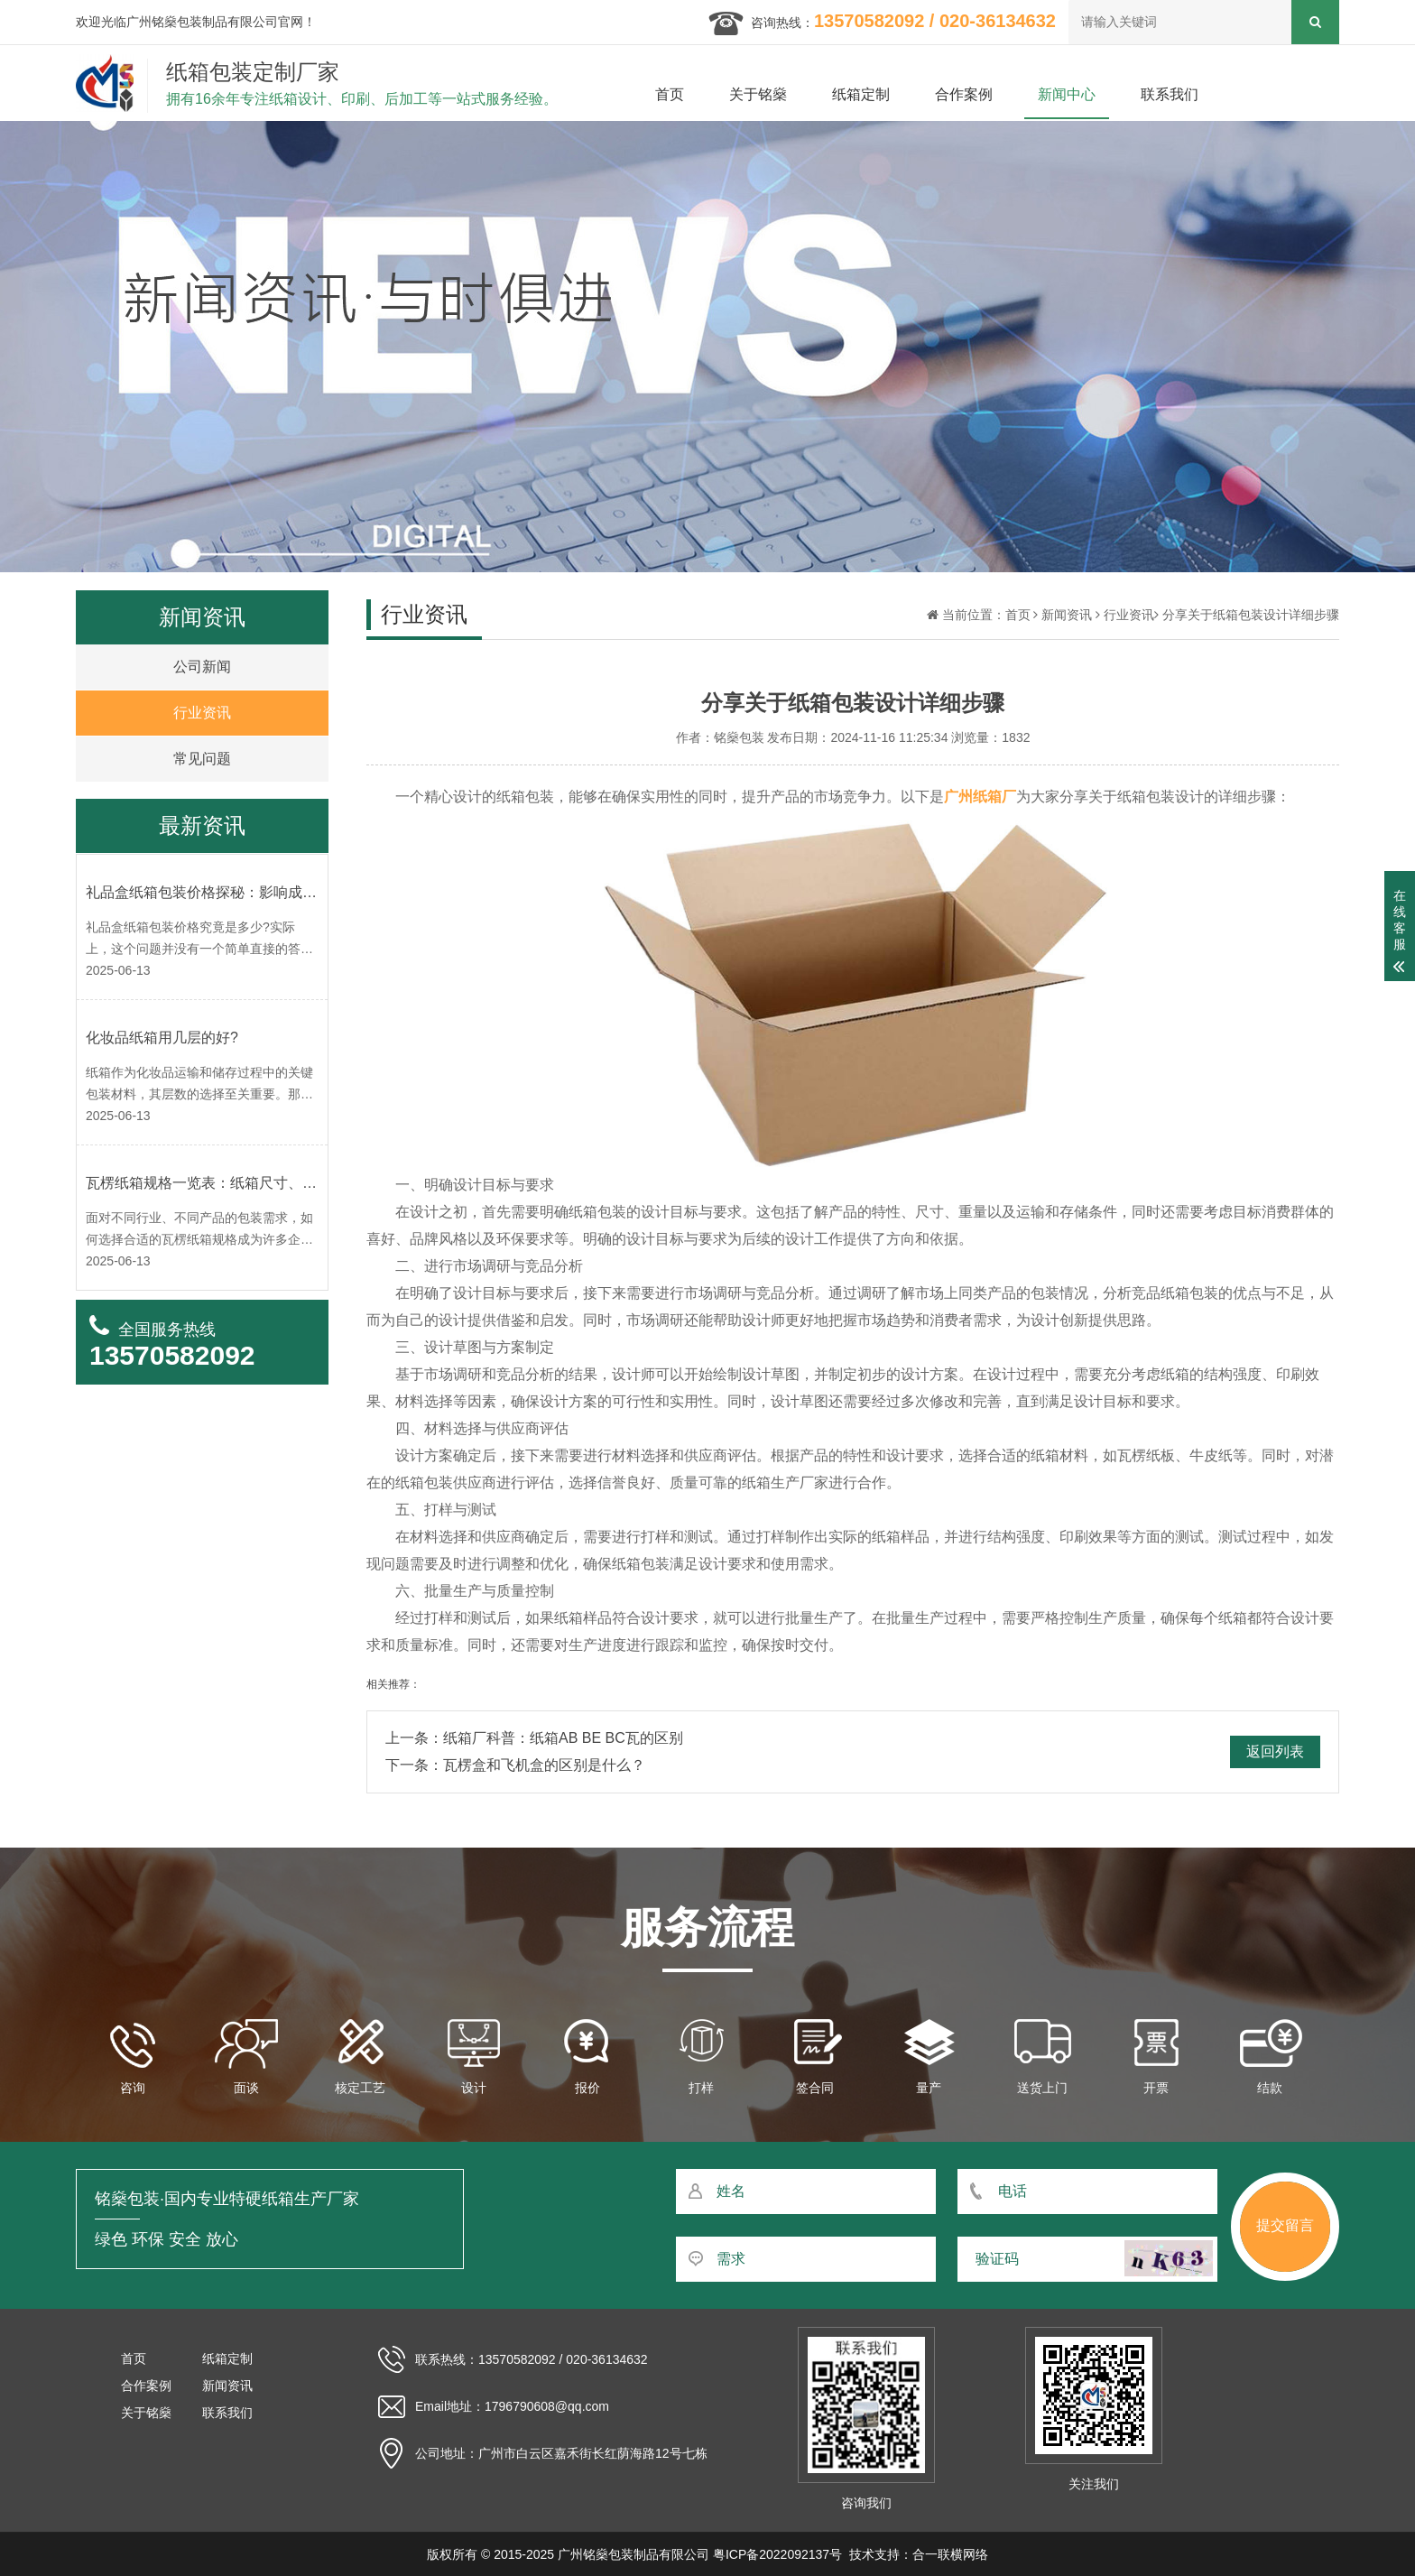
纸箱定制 (861, 94)
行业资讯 (1129, 614)
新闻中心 (1067, 94)
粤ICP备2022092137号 (777, 2554)
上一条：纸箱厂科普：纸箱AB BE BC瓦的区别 (534, 1738)
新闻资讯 (1066, 614)
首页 (669, 94)
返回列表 (1275, 1751)
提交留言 (1285, 2225)
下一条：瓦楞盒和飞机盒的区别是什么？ (515, 1765)
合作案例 (964, 94)
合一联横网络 (950, 2554)
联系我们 (1169, 94)
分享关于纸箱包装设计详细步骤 (1250, 614)
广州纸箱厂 (980, 796)
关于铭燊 (758, 94)
